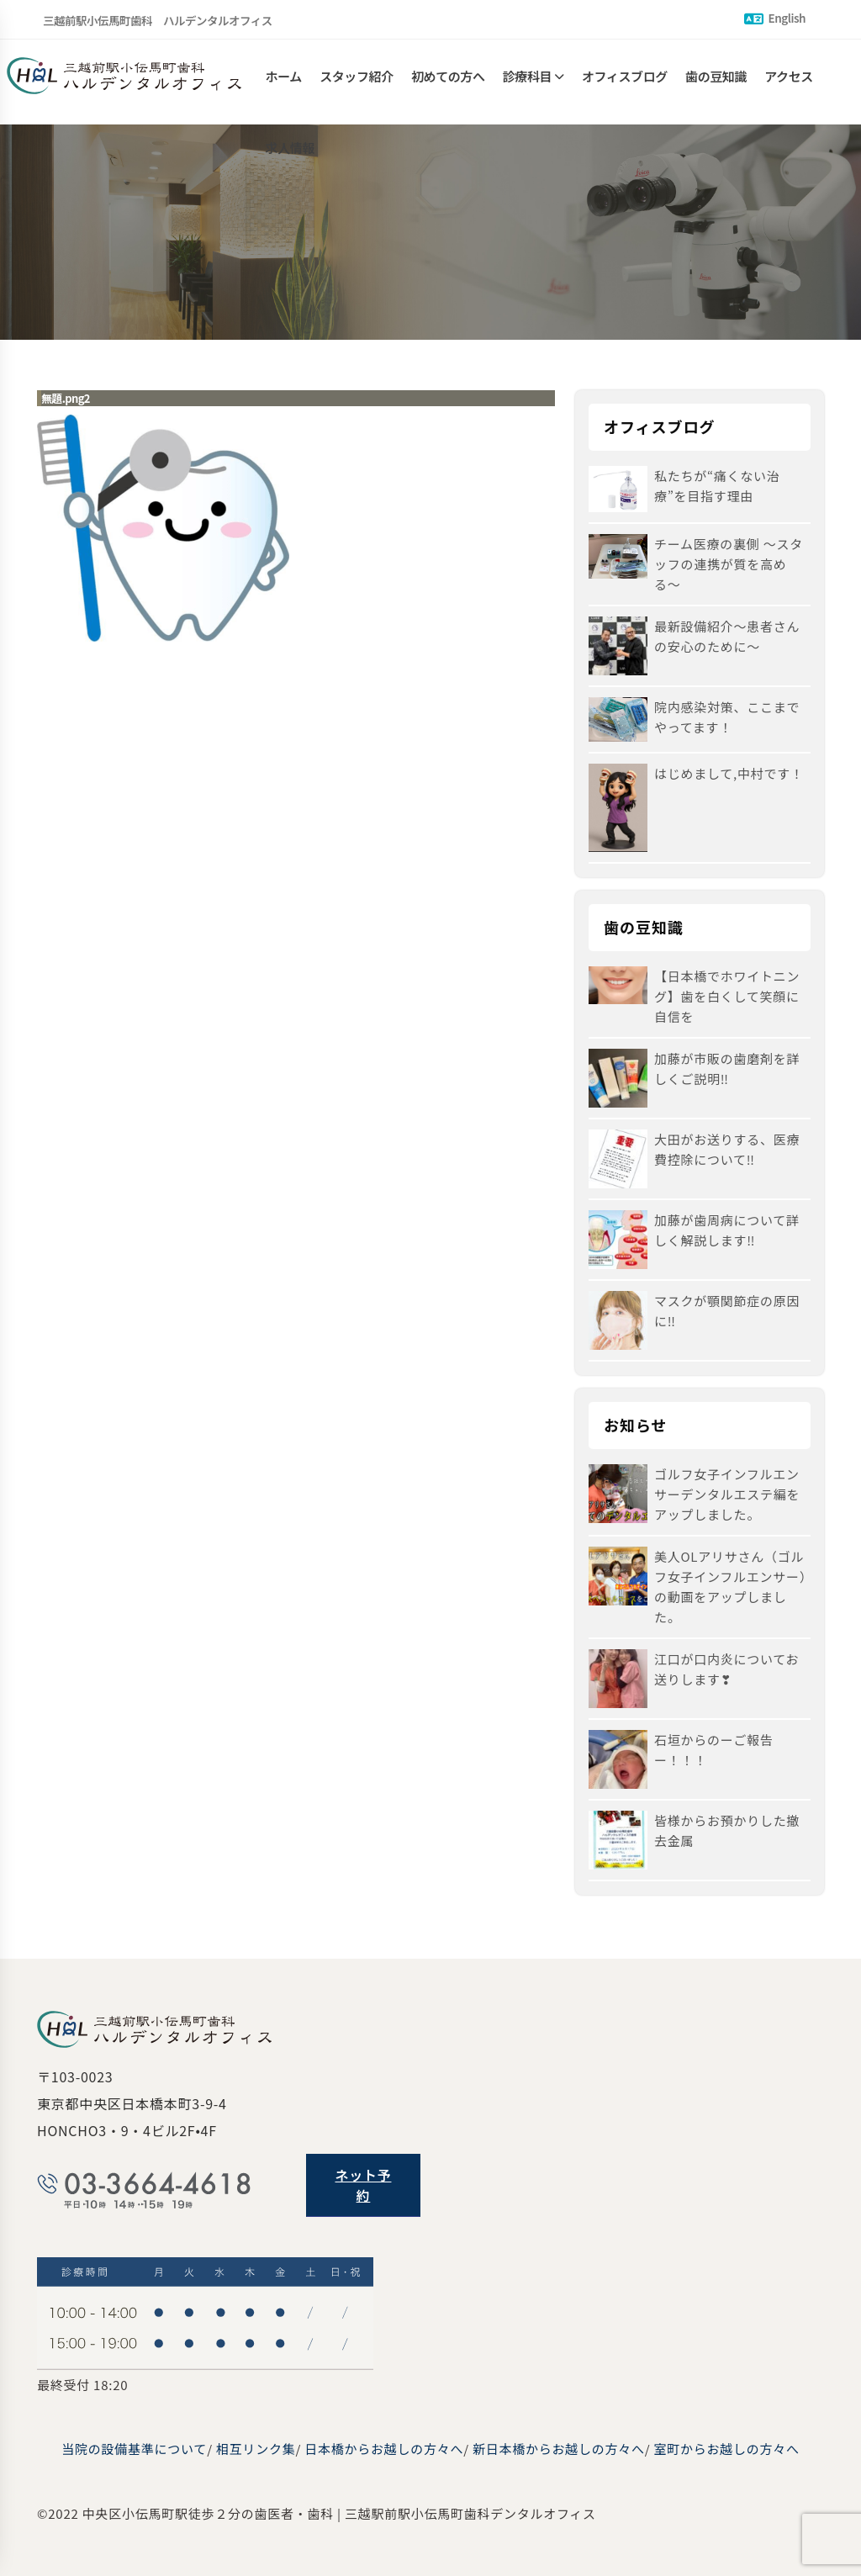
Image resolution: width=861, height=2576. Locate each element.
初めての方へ (448, 82)
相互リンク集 (256, 2448)
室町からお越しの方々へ (726, 2448)
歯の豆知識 (716, 82)
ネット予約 (363, 2185)
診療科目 (527, 82)
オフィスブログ (625, 82)
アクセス (788, 82)
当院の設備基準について (134, 2448)
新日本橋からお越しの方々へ (559, 2448)
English (775, 17)
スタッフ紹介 (357, 82)
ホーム (284, 82)
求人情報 (290, 166)
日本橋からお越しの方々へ (383, 2448)
